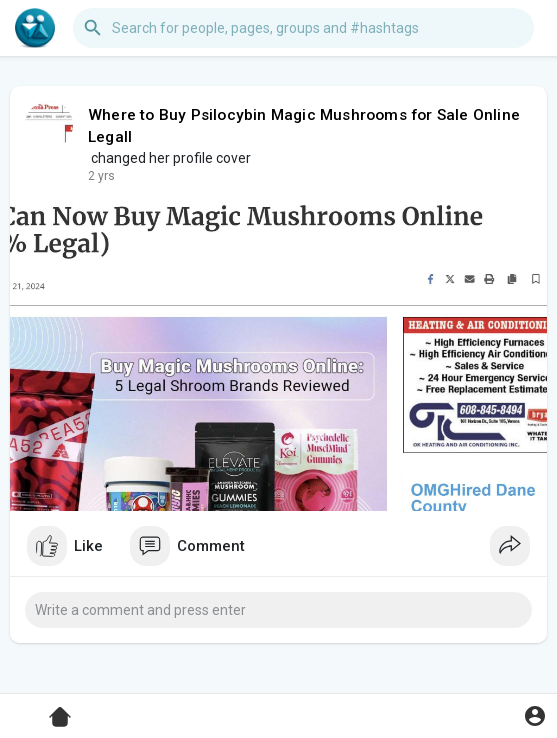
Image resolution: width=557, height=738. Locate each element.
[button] (303, 28)
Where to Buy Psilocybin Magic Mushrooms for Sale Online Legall (304, 126)
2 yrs (101, 176)
